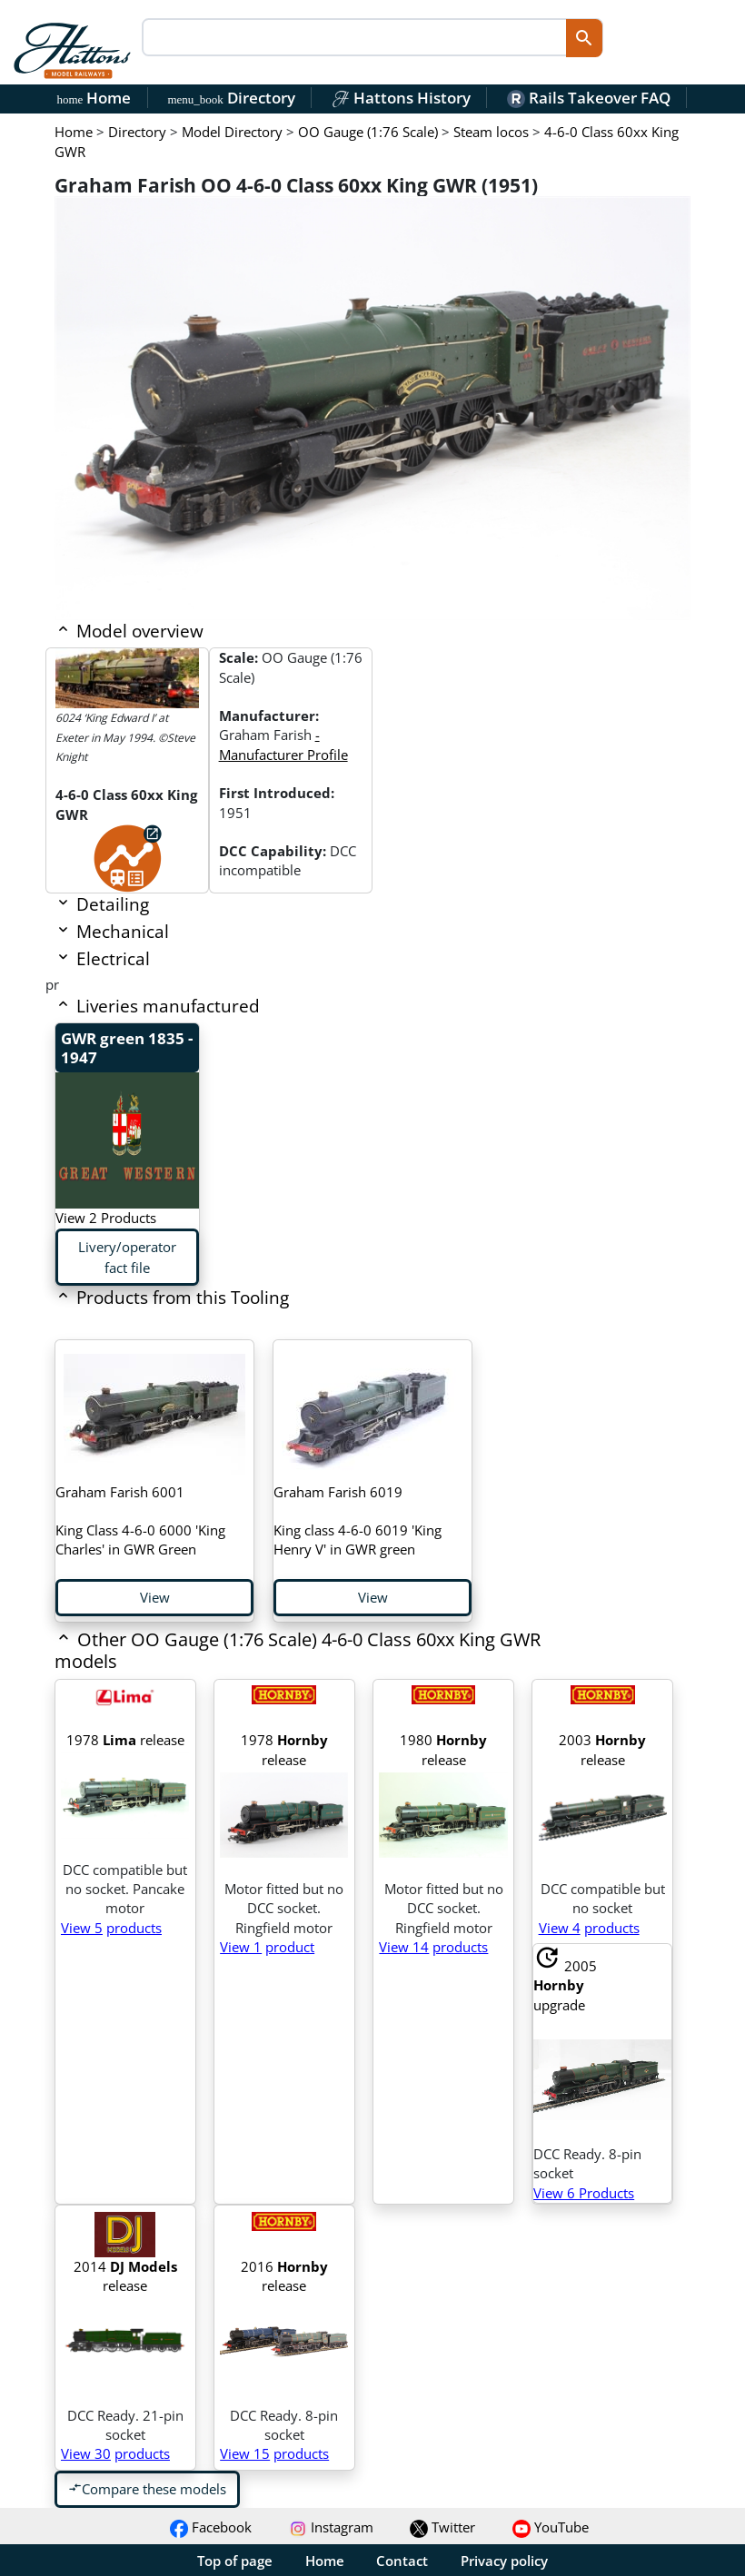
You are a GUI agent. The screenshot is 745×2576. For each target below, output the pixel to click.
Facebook (211, 2527)
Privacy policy (504, 2560)
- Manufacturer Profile (283, 744)
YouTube (550, 2527)
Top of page (235, 2560)
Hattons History (401, 97)
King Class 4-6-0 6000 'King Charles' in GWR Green (140, 1521)
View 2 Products (105, 1218)
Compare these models (147, 2489)
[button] (309, 1662)
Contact (402, 2560)
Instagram (331, 2527)
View (155, 1597)
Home (94, 97)
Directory (230, 97)
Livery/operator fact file (127, 1257)
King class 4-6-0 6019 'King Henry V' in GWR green (357, 1521)
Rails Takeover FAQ (588, 97)
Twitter (442, 2527)
